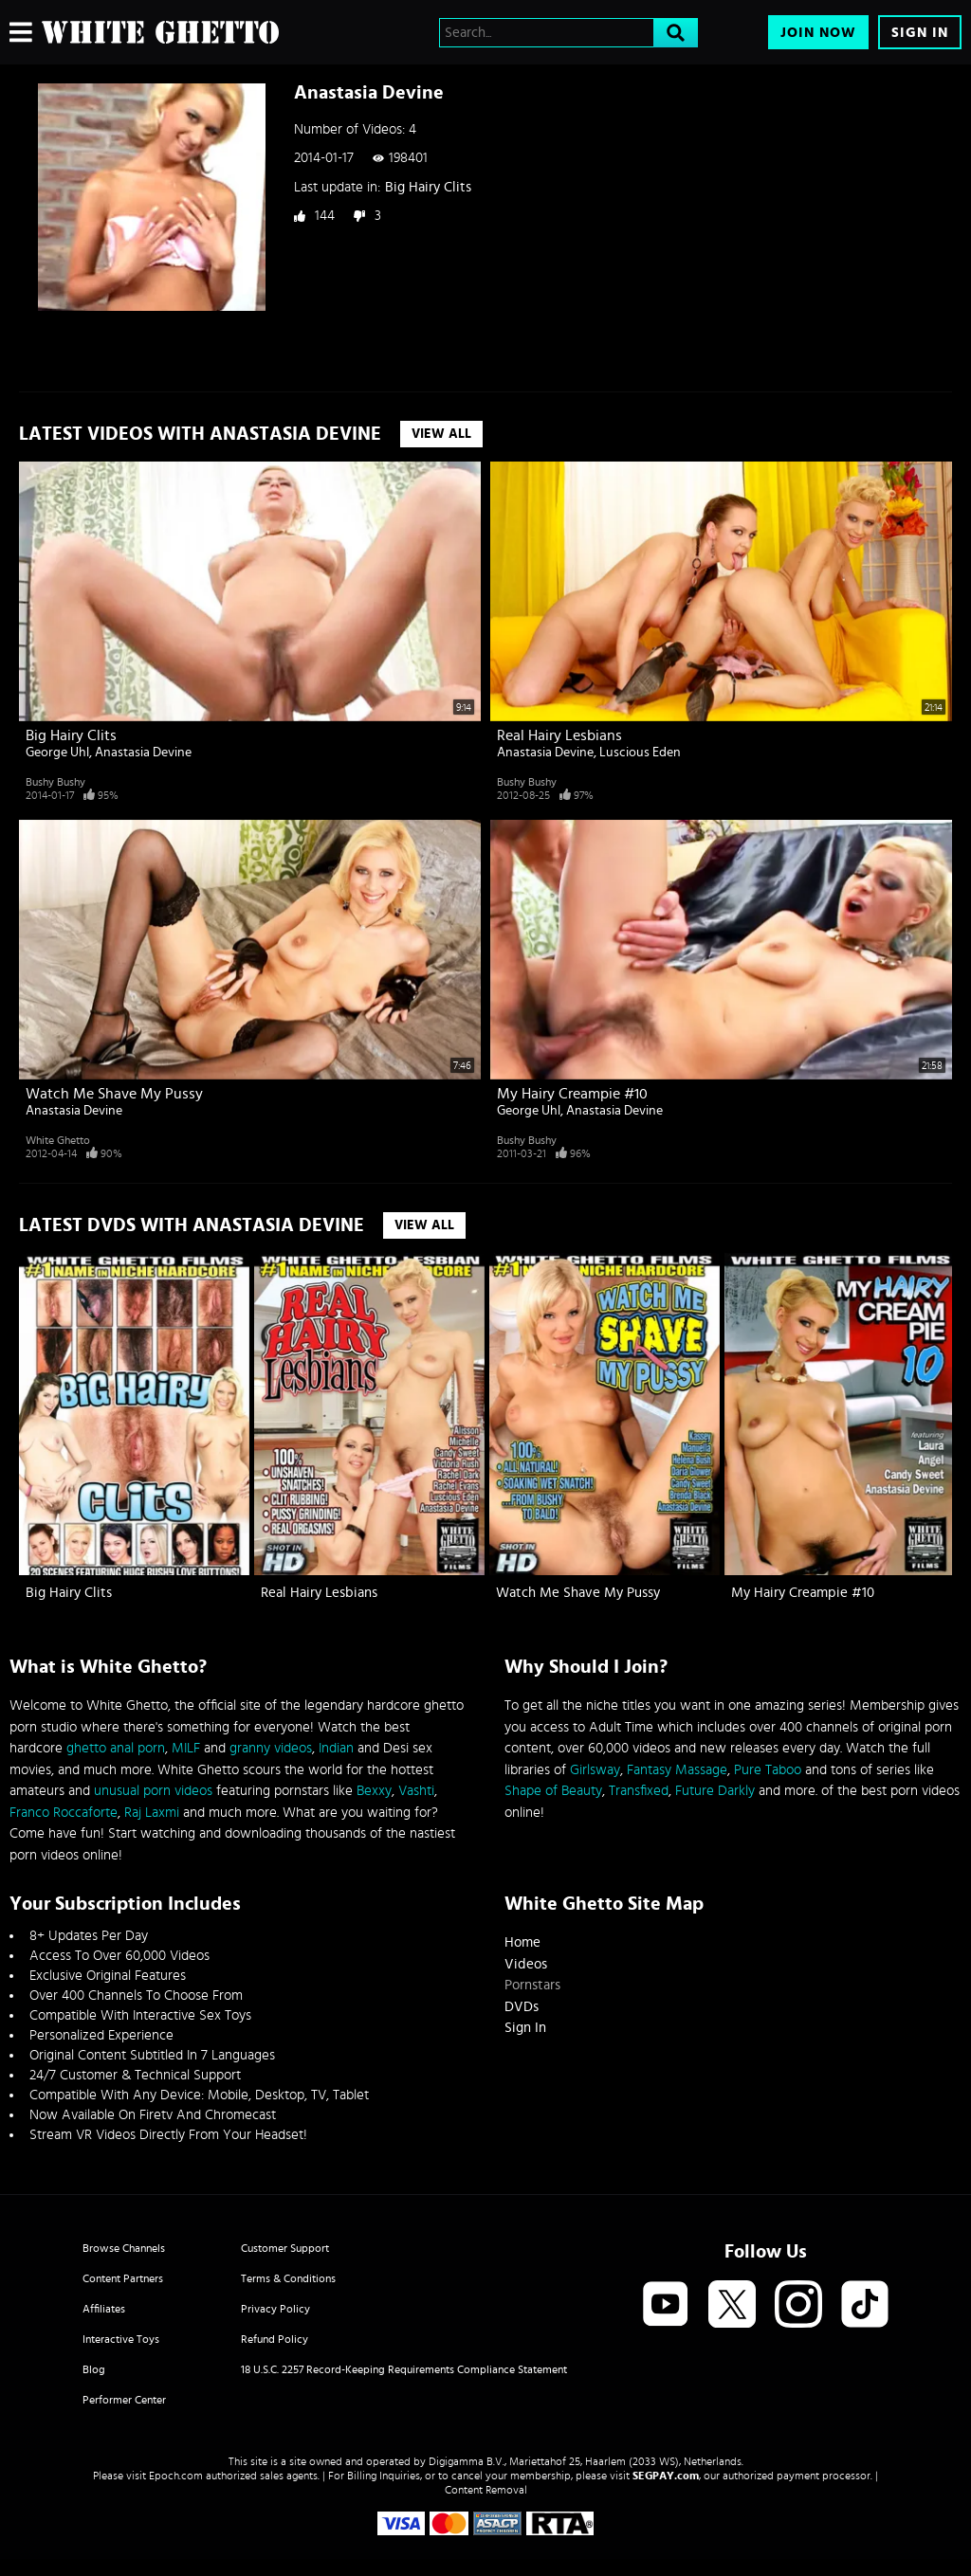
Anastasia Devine (143, 752)
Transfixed (639, 1791)
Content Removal (486, 2489)
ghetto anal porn (115, 1748)
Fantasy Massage (677, 1770)
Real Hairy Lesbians (559, 735)
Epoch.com (176, 2475)
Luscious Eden (640, 752)
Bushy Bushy (55, 782)
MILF (186, 1748)
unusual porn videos (153, 1791)
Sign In (919, 33)
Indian (336, 1748)
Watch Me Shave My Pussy (114, 1093)
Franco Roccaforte (63, 1812)
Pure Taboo (767, 1770)
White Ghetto (58, 1140)
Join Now (818, 33)
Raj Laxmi (151, 1812)
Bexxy (374, 1791)
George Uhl (57, 752)
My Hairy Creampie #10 (572, 1093)
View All (441, 434)
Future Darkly (715, 1791)
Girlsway (595, 1770)
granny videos (270, 1748)
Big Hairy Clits (428, 187)
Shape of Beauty (553, 1791)
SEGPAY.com (665, 2475)
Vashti (416, 1791)
